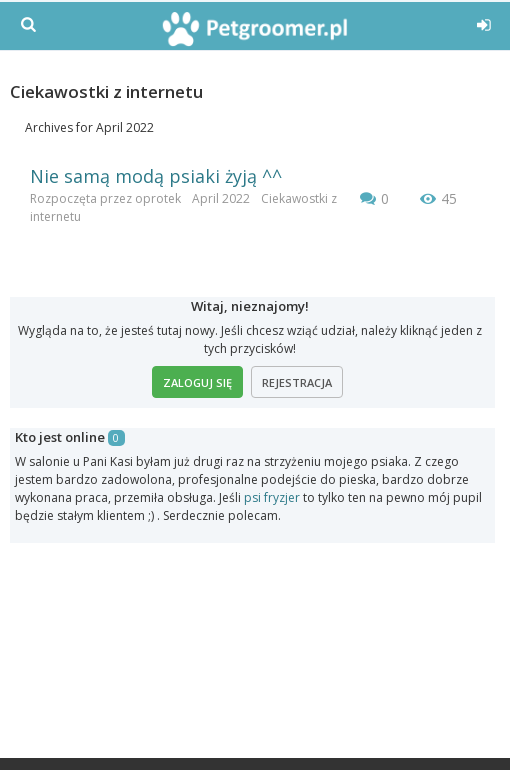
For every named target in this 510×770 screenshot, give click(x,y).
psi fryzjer (272, 497)
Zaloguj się (197, 382)
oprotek (158, 198)
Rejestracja (297, 382)
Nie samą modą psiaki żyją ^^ (156, 176)
